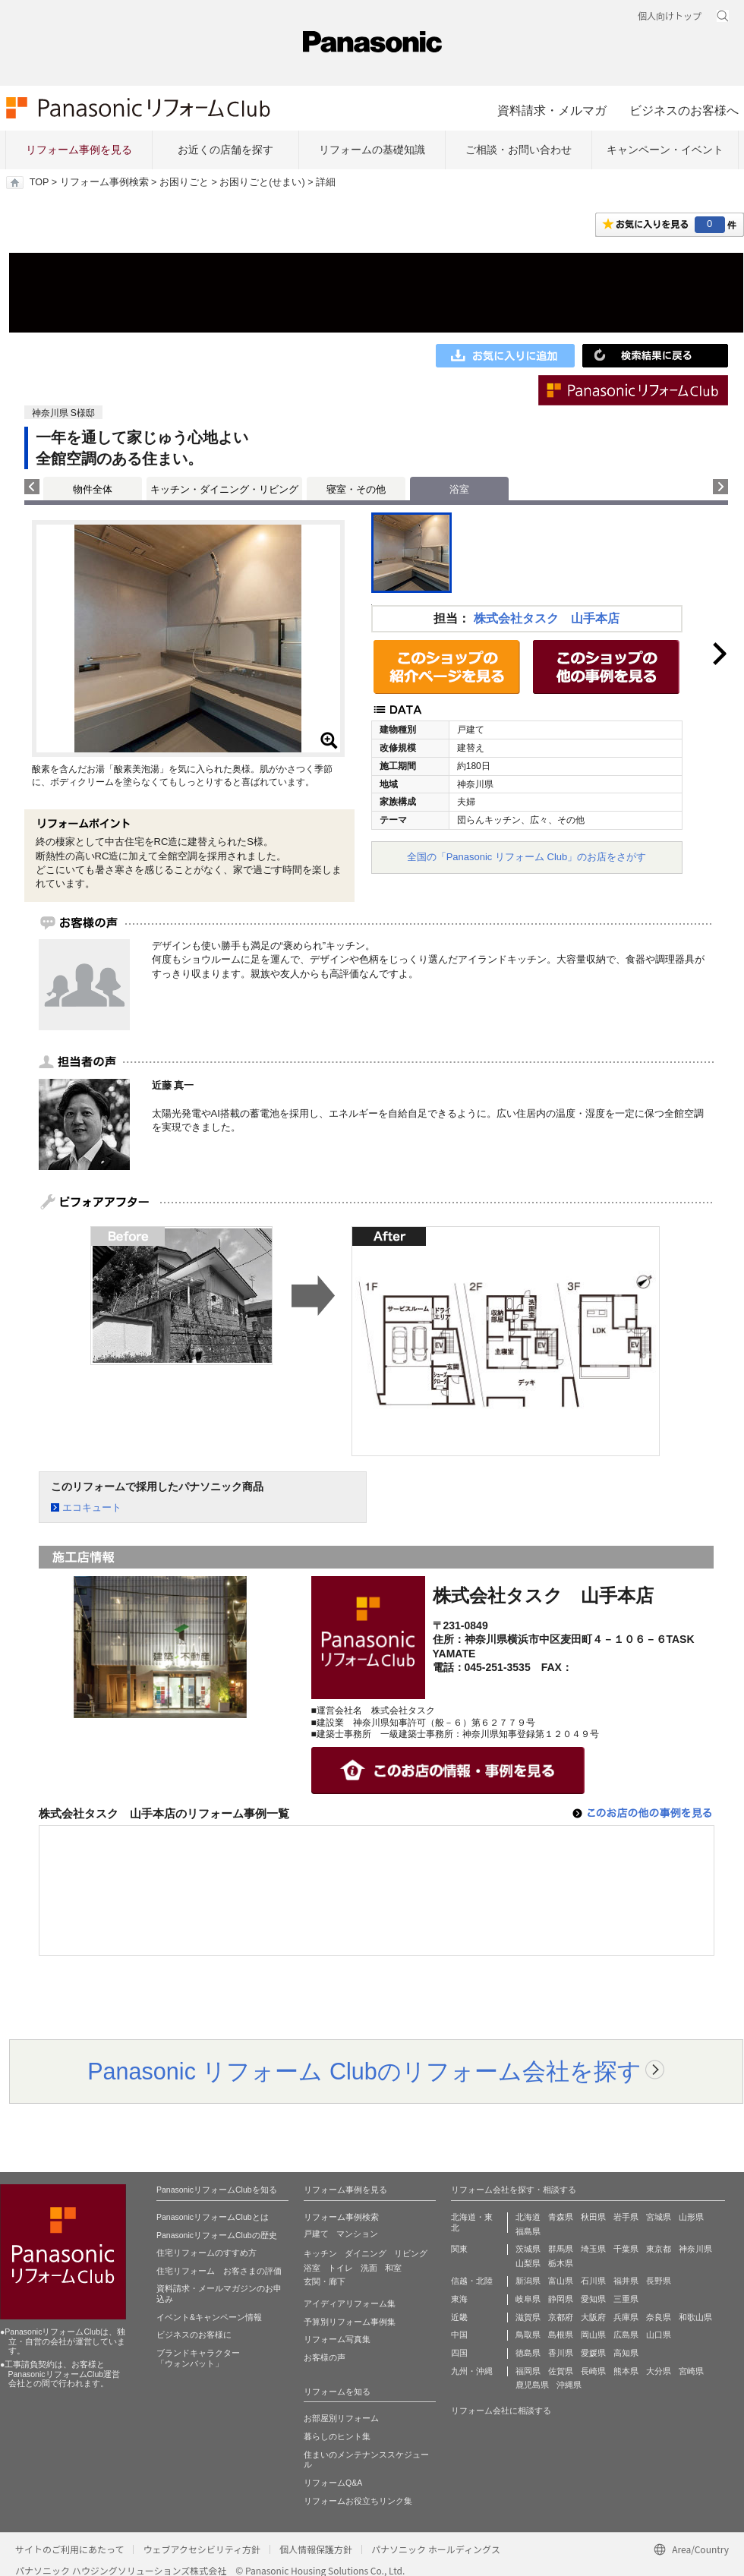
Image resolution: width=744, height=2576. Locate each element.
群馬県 (560, 2248)
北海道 (528, 2216)
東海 (459, 2298)
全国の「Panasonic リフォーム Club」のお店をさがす (527, 856)
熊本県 (625, 2371)
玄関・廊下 (324, 2281)
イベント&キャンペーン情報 (209, 2317)
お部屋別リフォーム (341, 2418)
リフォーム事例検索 (104, 182)
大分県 (658, 2371)
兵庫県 (625, 2317)
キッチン (320, 2253)
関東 (459, 2248)
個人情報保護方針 (315, 2549)
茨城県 (528, 2248)
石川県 (593, 2280)
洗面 (369, 2267)
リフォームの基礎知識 (372, 149)
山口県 (658, 2334)
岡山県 (593, 2334)
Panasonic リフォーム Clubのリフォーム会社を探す (364, 2071)
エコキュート (91, 1507)
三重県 (625, 2298)
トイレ (340, 2267)
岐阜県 (528, 2298)
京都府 (560, 2317)
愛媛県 (593, 2352)
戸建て (316, 2233)
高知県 (625, 2352)
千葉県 (625, 2248)
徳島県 (528, 2352)
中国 (459, 2334)
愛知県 (593, 2298)
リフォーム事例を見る (79, 149)
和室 (393, 2267)
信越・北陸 (472, 2280)
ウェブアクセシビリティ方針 (201, 2549)
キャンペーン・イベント (665, 149)
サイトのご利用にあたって (69, 2549)
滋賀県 (528, 2317)
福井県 (625, 2280)
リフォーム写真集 (337, 2339)
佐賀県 (560, 2371)
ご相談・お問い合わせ (518, 149)
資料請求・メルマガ (552, 110)
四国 (459, 2352)
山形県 (691, 2216)
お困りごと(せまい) (261, 182)
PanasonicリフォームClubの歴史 (216, 2235)
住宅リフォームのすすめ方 (206, 2252)
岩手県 (625, 2216)
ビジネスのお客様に (194, 2334)
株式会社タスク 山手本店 (546, 618)
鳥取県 (528, 2334)
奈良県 (658, 2317)
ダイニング (365, 2253)
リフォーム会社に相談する (501, 2410)
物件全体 (92, 489)
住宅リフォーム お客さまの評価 (219, 2270)
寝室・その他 (356, 489)
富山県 (560, 2280)
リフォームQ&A (333, 2482)
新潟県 (528, 2280)
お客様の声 (324, 2357)
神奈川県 (695, 2248)
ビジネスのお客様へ (684, 110)
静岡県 (560, 2298)
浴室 (312, 2267)
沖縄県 (569, 2384)
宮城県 (658, 2216)
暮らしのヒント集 (337, 2436)
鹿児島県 (532, 2384)
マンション (357, 2233)
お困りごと (184, 182)
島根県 (560, 2334)
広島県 (625, 2334)
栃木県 (560, 2263)
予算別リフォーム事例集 (350, 2321)
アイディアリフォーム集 (350, 2303)
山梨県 (528, 2263)
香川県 (560, 2352)
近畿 (459, 2317)
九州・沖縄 (472, 2371)
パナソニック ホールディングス (435, 2549)
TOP (39, 182)
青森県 (560, 2216)
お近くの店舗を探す (225, 149)
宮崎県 (691, 2371)
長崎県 (593, 2371)
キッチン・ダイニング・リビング (224, 489)
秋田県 (593, 2216)
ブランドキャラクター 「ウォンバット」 (198, 2358)
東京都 (658, 2248)
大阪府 (593, 2317)
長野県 (658, 2280)
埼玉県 (593, 2248)
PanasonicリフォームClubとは (212, 2216)
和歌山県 (695, 2317)
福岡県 (528, 2371)
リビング (410, 2253)
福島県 (528, 2231)
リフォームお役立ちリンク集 (358, 2500)
